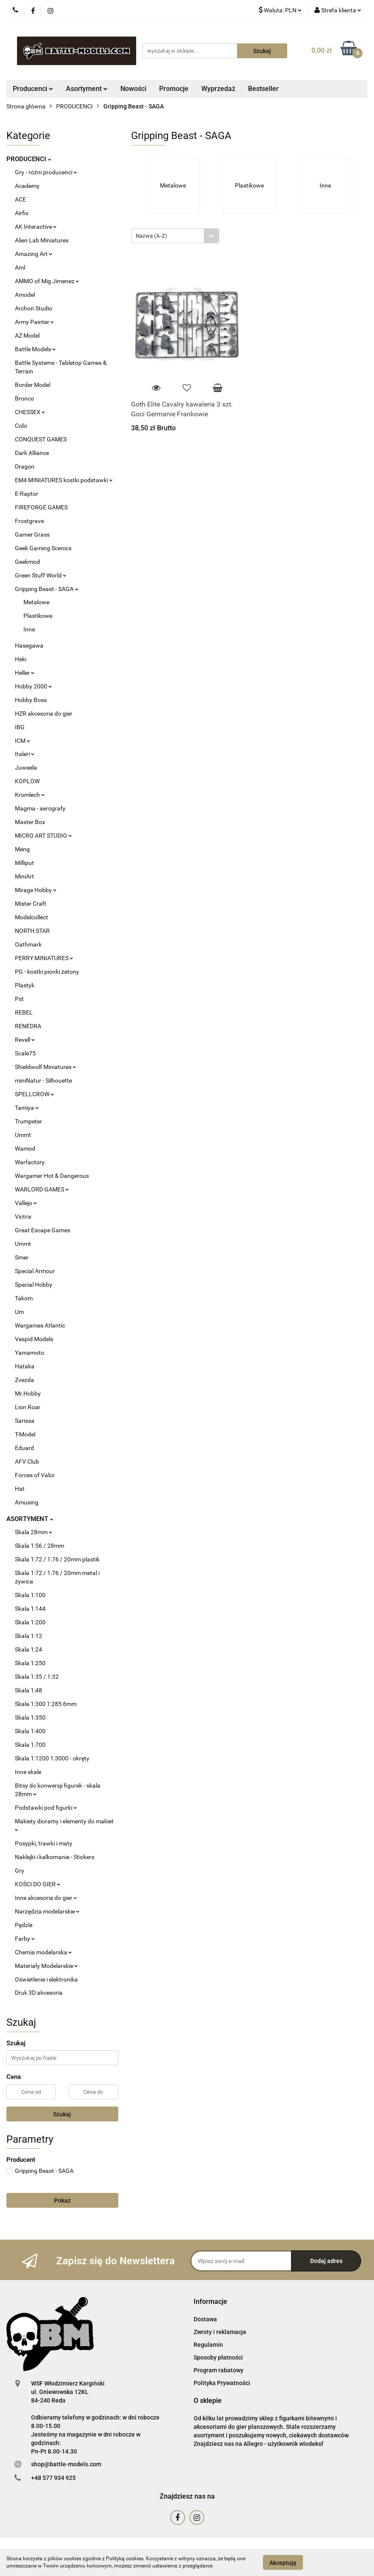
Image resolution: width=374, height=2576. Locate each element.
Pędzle (23, 1925)
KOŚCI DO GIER (37, 1884)
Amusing (26, 1502)
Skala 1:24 (28, 1649)
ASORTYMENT (29, 1519)
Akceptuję (283, 2562)
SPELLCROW (34, 1094)
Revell (25, 1039)
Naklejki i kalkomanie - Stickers (54, 1857)
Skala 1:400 (30, 1731)
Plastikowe (37, 615)
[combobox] (175, 235)
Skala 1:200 (30, 1622)
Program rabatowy (218, 2370)
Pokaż (62, 2200)
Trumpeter (28, 1121)
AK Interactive (36, 226)
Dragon (24, 466)
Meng (22, 849)
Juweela (26, 767)
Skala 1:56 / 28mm (39, 1545)
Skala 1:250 (30, 1663)
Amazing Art (33, 253)
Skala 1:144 (30, 1608)
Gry (19, 1870)
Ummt (23, 1135)
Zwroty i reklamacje (220, 2332)
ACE (20, 199)
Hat (20, 1488)
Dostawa (205, 2319)
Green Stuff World (40, 575)
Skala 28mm (33, 1532)
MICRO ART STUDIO (43, 835)
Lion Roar (27, 1407)
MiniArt (24, 876)
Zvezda (24, 1379)
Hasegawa (29, 645)
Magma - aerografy (40, 808)
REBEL (24, 1012)
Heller (24, 672)
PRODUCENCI (28, 159)
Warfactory (30, 1162)
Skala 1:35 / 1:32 (37, 1676)
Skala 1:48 (28, 1690)
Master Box (30, 822)
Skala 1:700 (30, 1744)
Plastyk (24, 985)
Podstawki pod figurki (46, 1807)
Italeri (24, 754)
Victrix (23, 1216)
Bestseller (263, 89)
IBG (20, 727)
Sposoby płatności (218, 2357)
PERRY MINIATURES (44, 958)
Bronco (24, 398)
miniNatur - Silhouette (43, 1080)
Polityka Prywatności (222, 2383)
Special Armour (35, 1271)
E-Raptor (26, 493)
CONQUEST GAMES (41, 439)
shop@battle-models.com (66, 2464)
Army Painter (34, 321)
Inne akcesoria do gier (46, 1897)
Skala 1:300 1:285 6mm (46, 1703)
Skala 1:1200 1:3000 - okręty (52, 1758)
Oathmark (28, 944)
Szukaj (62, 2114)
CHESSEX (30, 412)
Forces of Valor (35, 1475)
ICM (22, 740)
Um (19, 1311)
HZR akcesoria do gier (43, 713)
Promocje (173, 89)
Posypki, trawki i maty (43, 1843)
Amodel (25, 294)
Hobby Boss (31, 700)
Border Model (32, 384)
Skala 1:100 (30, 1595)
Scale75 (25, 1053)
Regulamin (208, 2344)
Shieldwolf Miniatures (45, 1066)
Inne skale (28, 1772)
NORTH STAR (32, 930)
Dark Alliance (32, 452)
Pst (19, 998)
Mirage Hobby (36, 890)
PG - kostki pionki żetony (47, 971)
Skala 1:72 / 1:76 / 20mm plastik (57, 1559)
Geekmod (27, 561)
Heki (20, 659)
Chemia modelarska (43, 1952)
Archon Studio (33, 308)
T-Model (25, 1434)
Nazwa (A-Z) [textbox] (151, 236)
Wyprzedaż (218, 89)
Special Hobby (33, 1284)
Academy (27, 185)
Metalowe (36, 602)
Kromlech (30, 794)
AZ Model (27, 335)
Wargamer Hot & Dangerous (52, 1175)
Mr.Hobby (28, 1393)
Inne (29, 629)
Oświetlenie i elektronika (46, 1979)
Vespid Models (34, 1339)
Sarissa (24, 1420)
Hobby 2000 (33, 686)
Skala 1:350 (30, 1717)
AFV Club (27, 1461)
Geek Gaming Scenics (43, 548)
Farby (25, 1938)
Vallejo (26, 1203)
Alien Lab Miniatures (42, 240)
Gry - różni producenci (46, 172)
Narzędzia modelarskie (47, 1911)
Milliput (24, 862)
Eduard (24, 1447)
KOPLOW (27, 781)
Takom (24, 1298)
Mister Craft (30, 903)
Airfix (22, 213)
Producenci (33, 89)
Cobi (21, 425)
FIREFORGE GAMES (41, 507)
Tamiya (27, 1107)
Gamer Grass (32, 534)
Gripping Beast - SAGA (46, 589)
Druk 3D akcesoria (39, 1992)
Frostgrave (29, 520)
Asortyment (87, 89)
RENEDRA (28, 1026)
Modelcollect (31, 917)
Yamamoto (29, 1352)
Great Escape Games (42, 1230)
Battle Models (35, 349)
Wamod (25, 1148)
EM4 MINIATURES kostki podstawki (64, 480)
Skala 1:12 (28, 1635)
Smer (22, 1257)
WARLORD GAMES (42, 1189)
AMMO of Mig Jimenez (47, 281)
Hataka (24, 1366)
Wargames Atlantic (40, 1325)
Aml (20, 267)
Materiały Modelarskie (46, 1965)
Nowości (133, 89)
